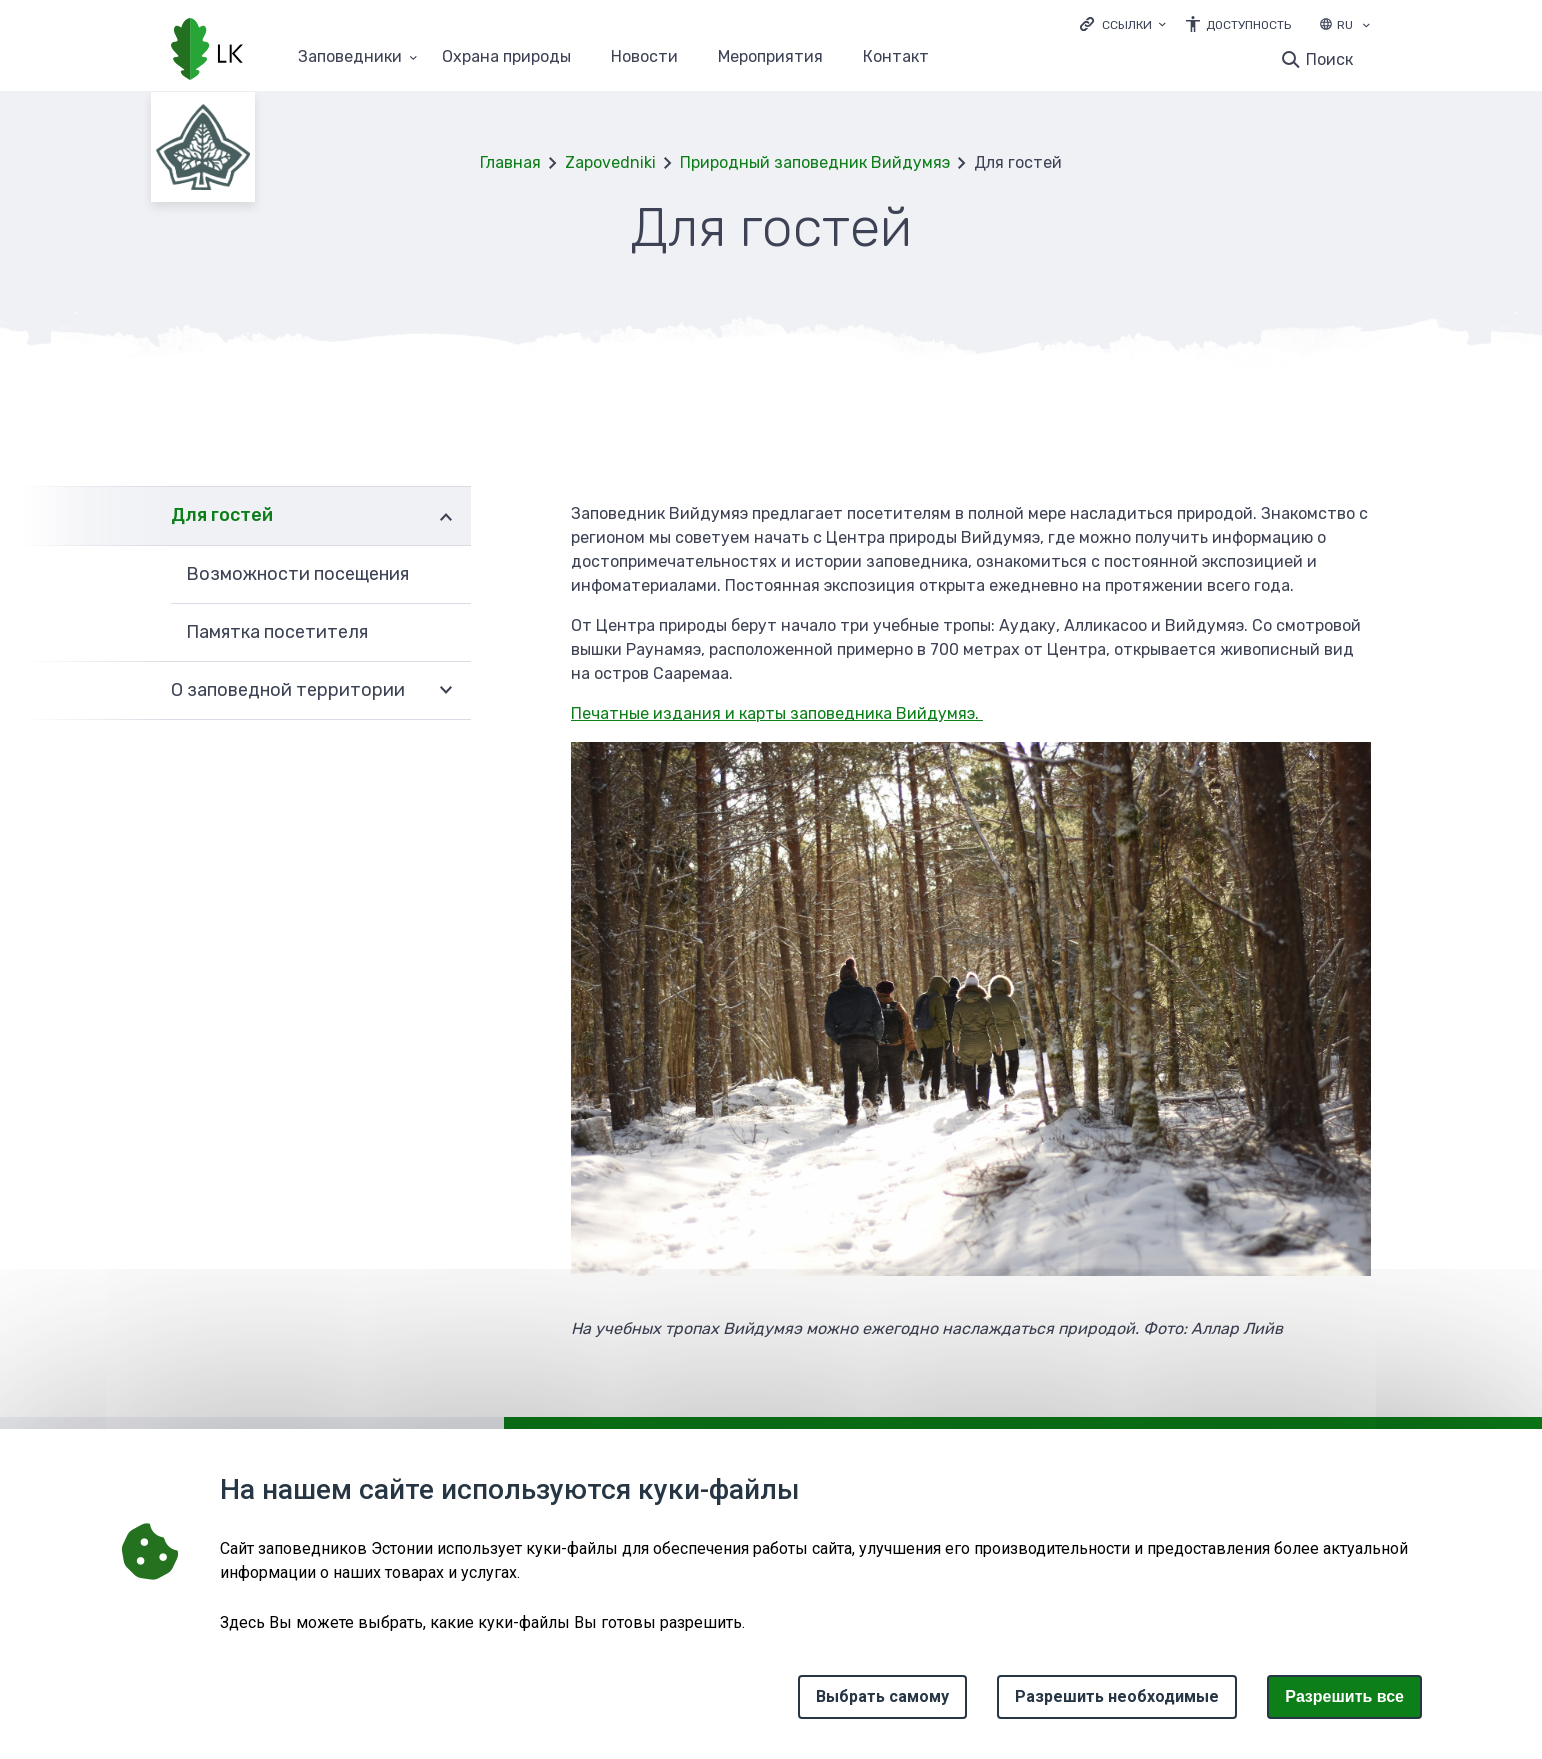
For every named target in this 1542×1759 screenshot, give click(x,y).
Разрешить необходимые (1117, 1696)
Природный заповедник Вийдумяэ (815, 162)
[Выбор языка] (1366, 27)
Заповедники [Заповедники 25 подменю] (350, 57)
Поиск (1329, 59)
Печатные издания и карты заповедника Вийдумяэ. (777, 713)
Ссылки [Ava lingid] (1127, 25)
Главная (510, 162)
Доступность (1248, 25)
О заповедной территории (288, 690)
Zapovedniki (610, 162)
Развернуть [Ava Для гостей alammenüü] (446, 515)
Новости (644, 57)
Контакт (896, 57)
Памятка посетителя (277, 632)
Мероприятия (770, 57)
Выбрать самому (882, 1696)
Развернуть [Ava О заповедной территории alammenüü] (446, 691)
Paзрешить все (1344, 1696)
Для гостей (222, 515)
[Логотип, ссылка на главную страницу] (207, 51)
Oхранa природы (506, 57)
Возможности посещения (297, 574)
